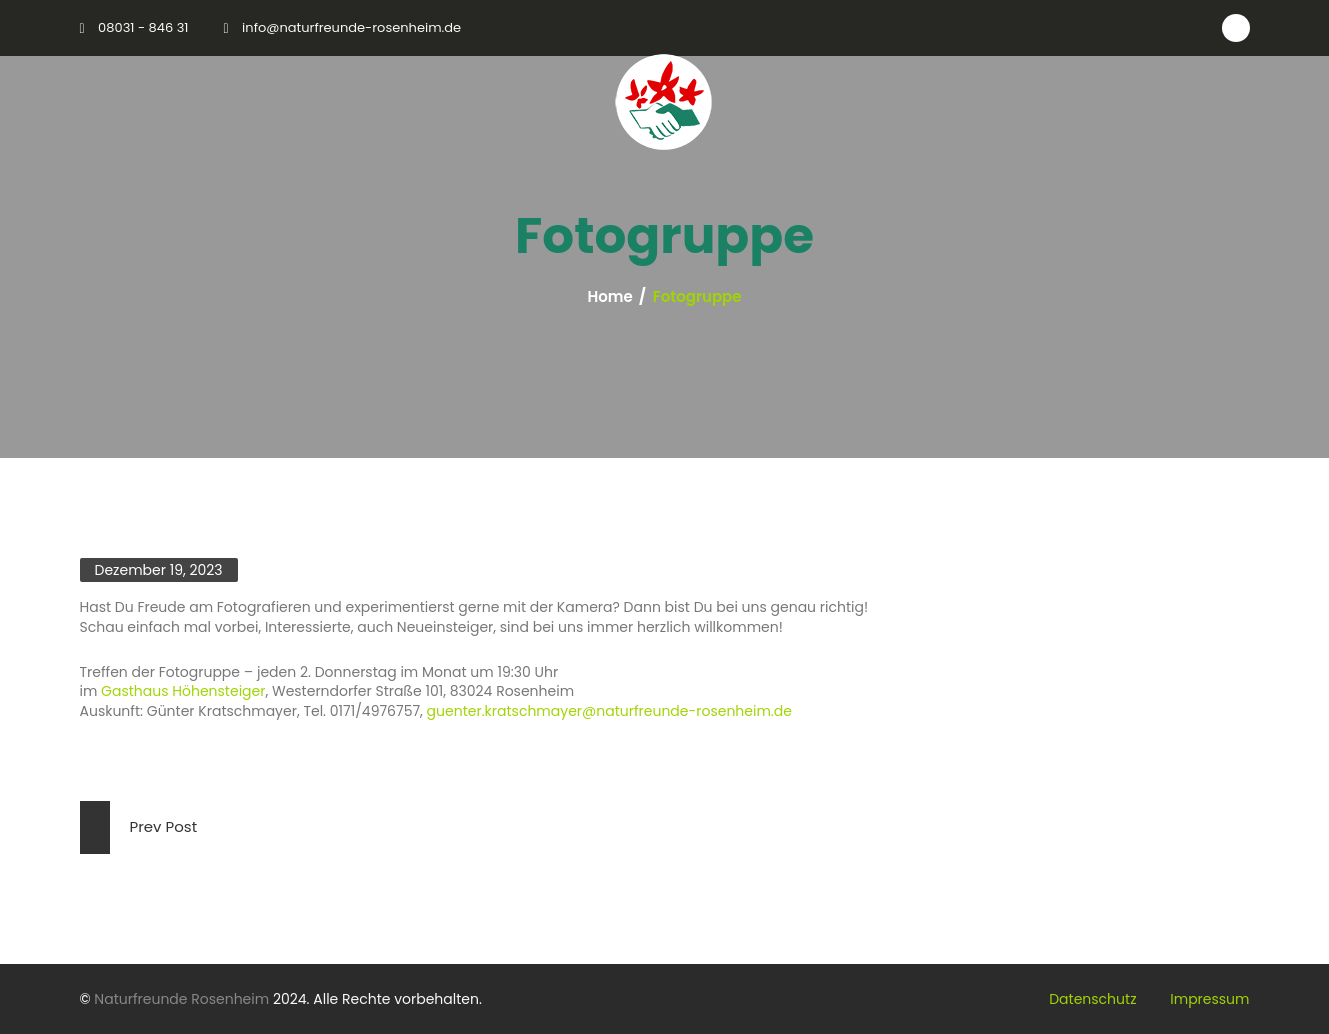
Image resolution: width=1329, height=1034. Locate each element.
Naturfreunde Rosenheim (181, 999)
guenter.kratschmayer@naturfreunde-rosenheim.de (609, 711)
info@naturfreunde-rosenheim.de (351, 27)
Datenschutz (1092, 999)
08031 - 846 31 (143, 27)
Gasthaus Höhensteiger (183, 691)
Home (610, 297)
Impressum (1209, 999)
